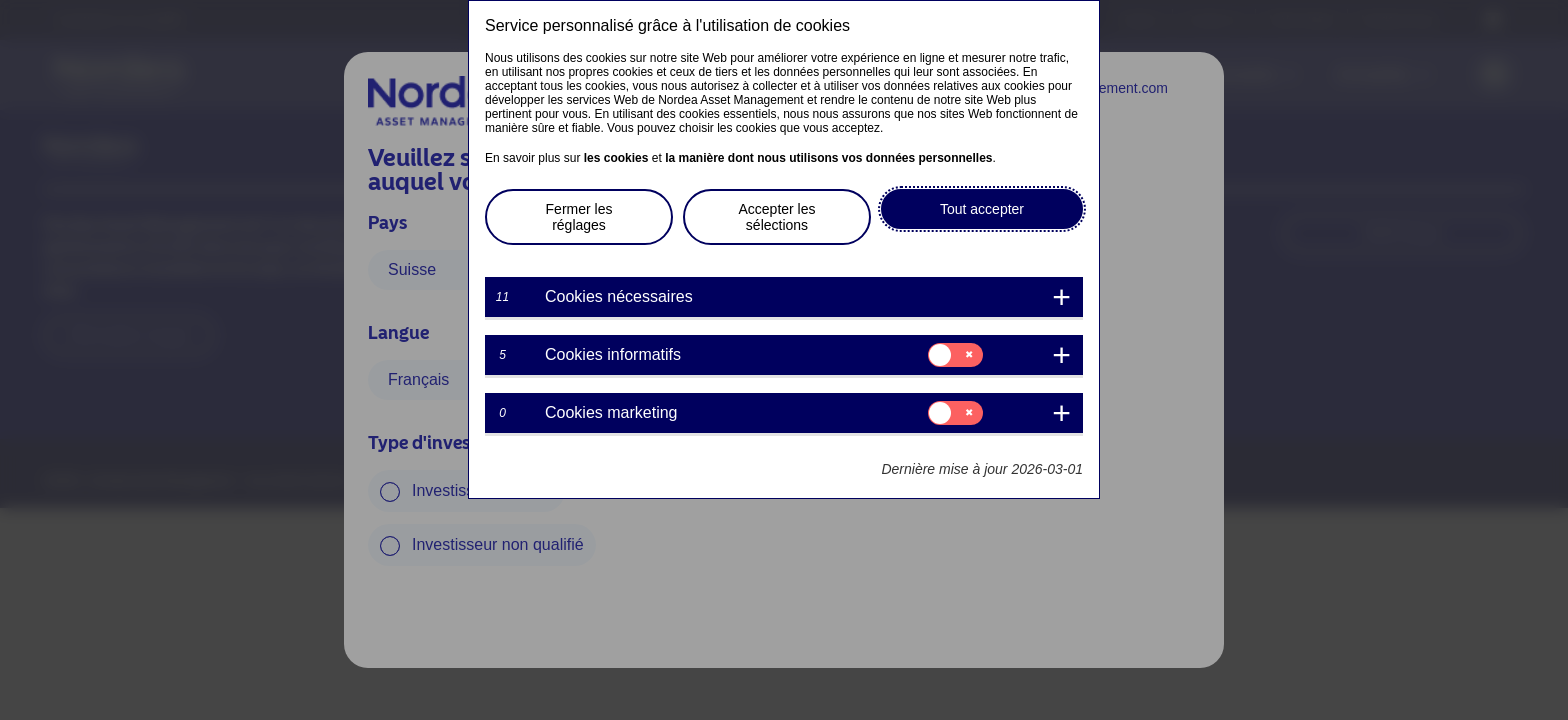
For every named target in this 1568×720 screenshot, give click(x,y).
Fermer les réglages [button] (579, 217)
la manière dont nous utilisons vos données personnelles (828, 158)
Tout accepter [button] (982, 209)
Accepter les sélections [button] (776, 217)
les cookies (616, 158)
